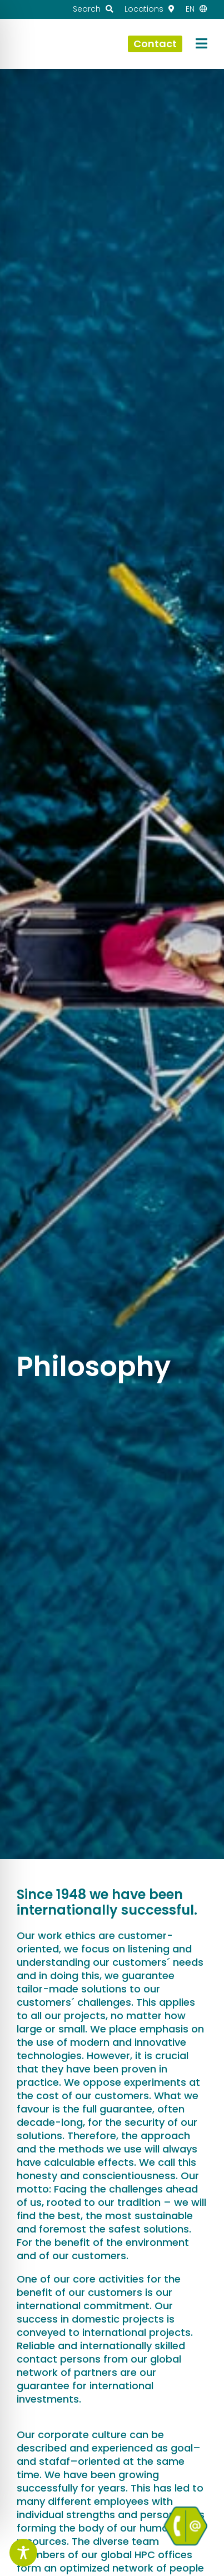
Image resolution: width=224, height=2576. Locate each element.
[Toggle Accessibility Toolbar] (23, 2553)
